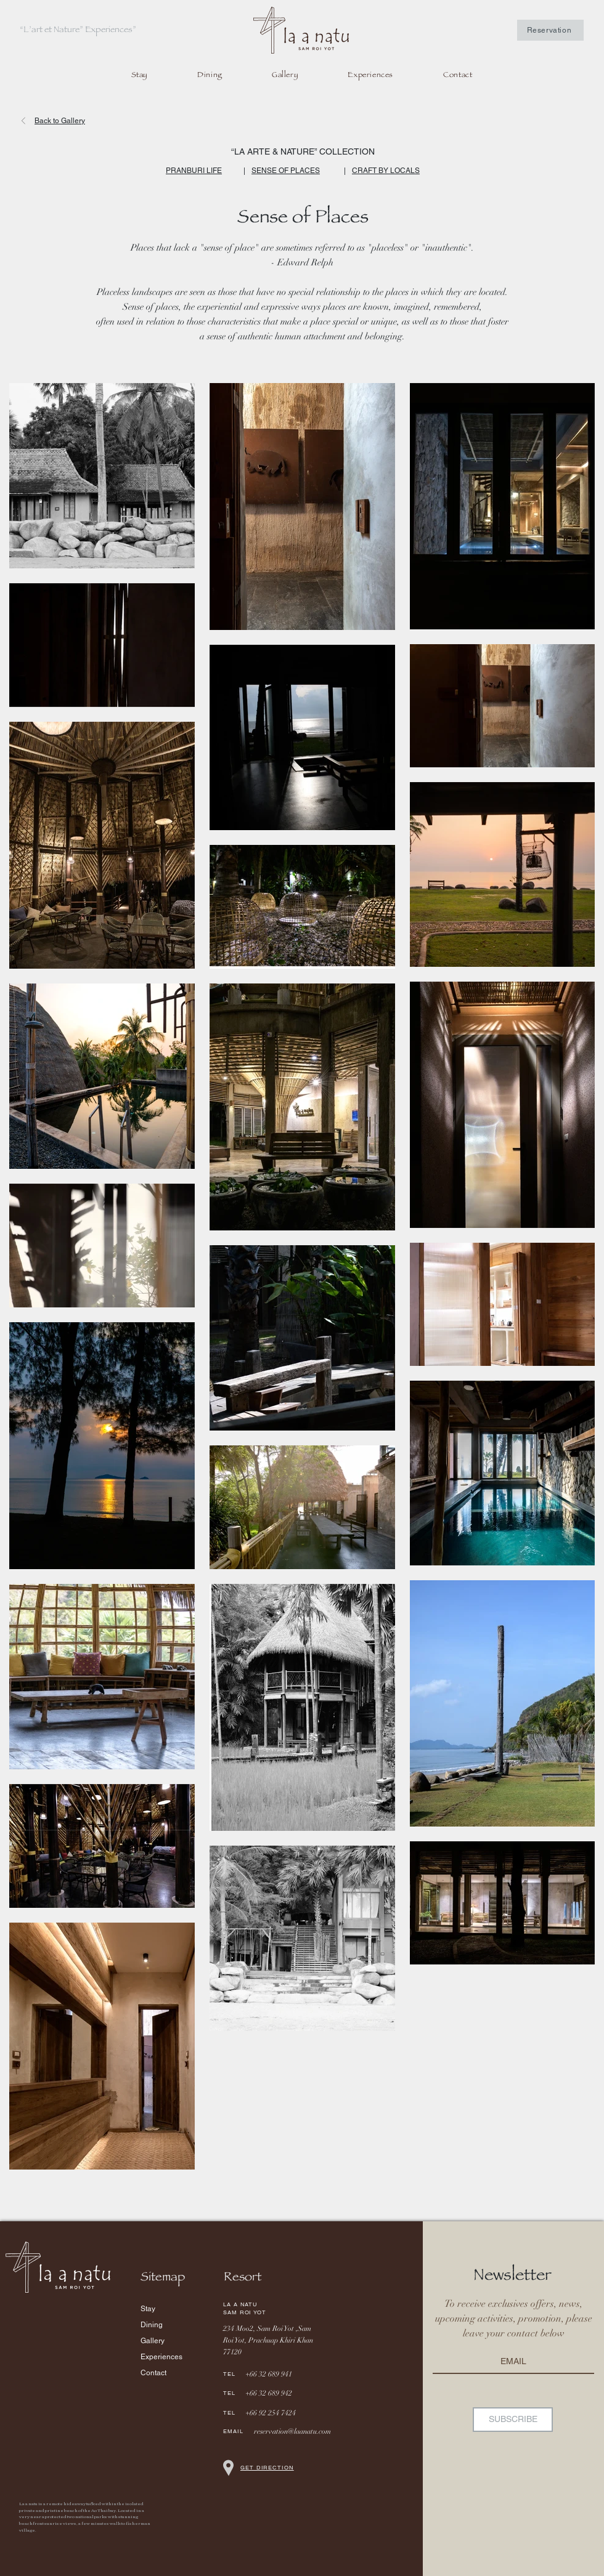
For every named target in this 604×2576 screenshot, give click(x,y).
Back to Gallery (60, 120)
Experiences (161, 2356)
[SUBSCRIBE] (513, 2419)
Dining (152, 2324)
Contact (153, 2372)
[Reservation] (550, 30)
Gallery (153, 2340)
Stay (148, 2308)
